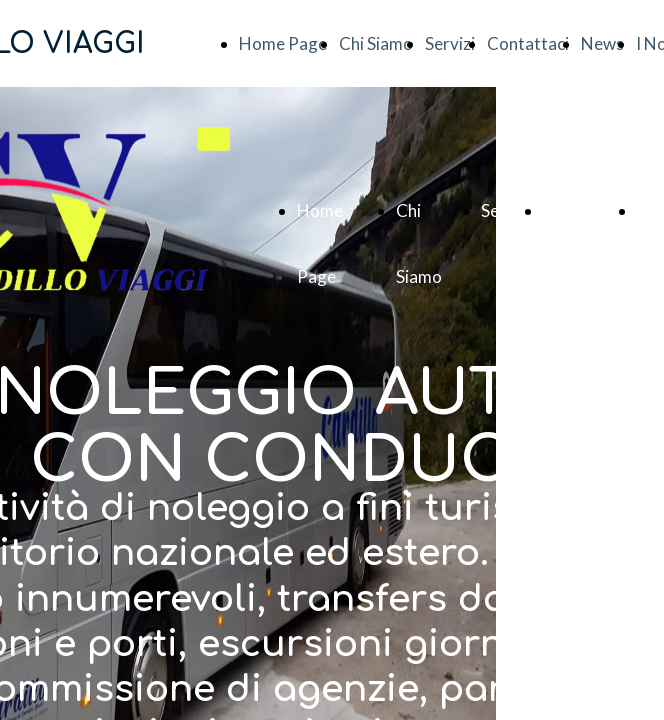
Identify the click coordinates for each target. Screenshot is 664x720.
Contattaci (528, 43)
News (602, 43)
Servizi (450, 43)
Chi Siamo (376, 43)
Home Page (283, 43)
